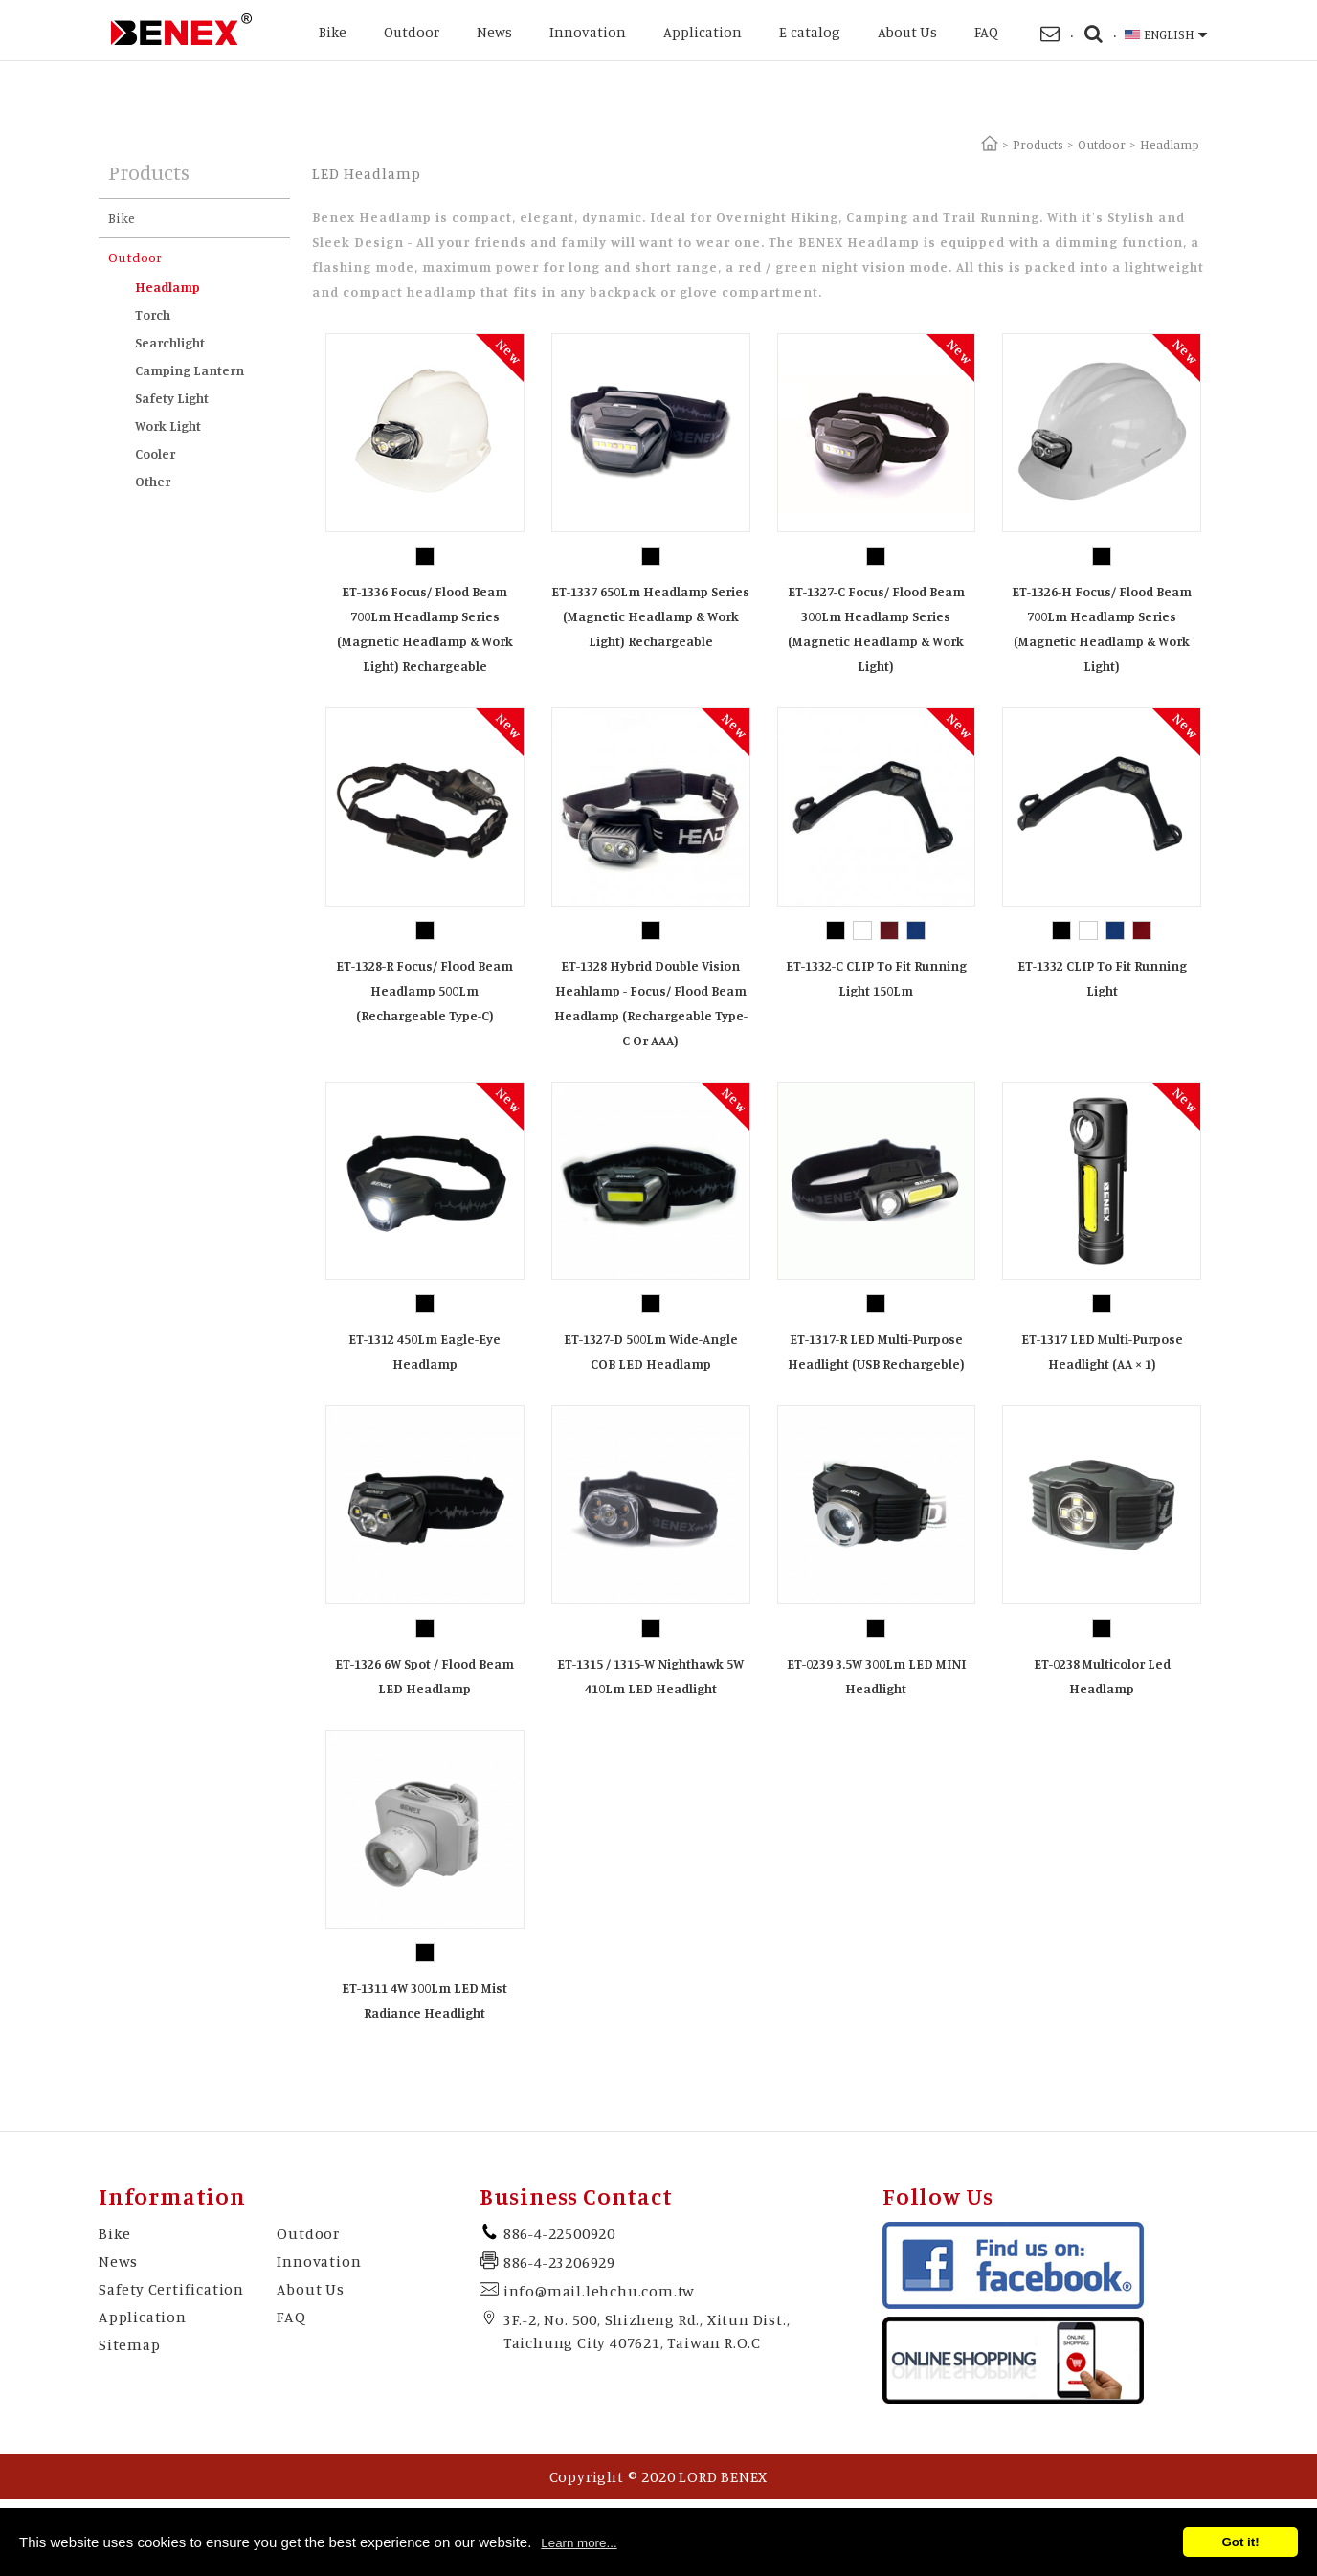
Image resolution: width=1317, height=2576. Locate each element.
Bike (332, 32)
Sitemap (130, 2344)
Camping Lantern (189, 370)
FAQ (986, 32)
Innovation (587, 32)
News (494, 32)
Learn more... (578, 2543)
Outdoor (411, 32)
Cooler (155, 453)
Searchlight (170, 342)
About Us (907, 32)
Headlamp (167, 287)
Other (152, 481)
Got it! (1240, 2542)
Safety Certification (171, 2288)
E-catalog (809, 32)
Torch (152, 314)
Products (1038, 144)
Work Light (168, 425)
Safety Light (172, 398)
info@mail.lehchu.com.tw (599, 2290)
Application (702, 32)
